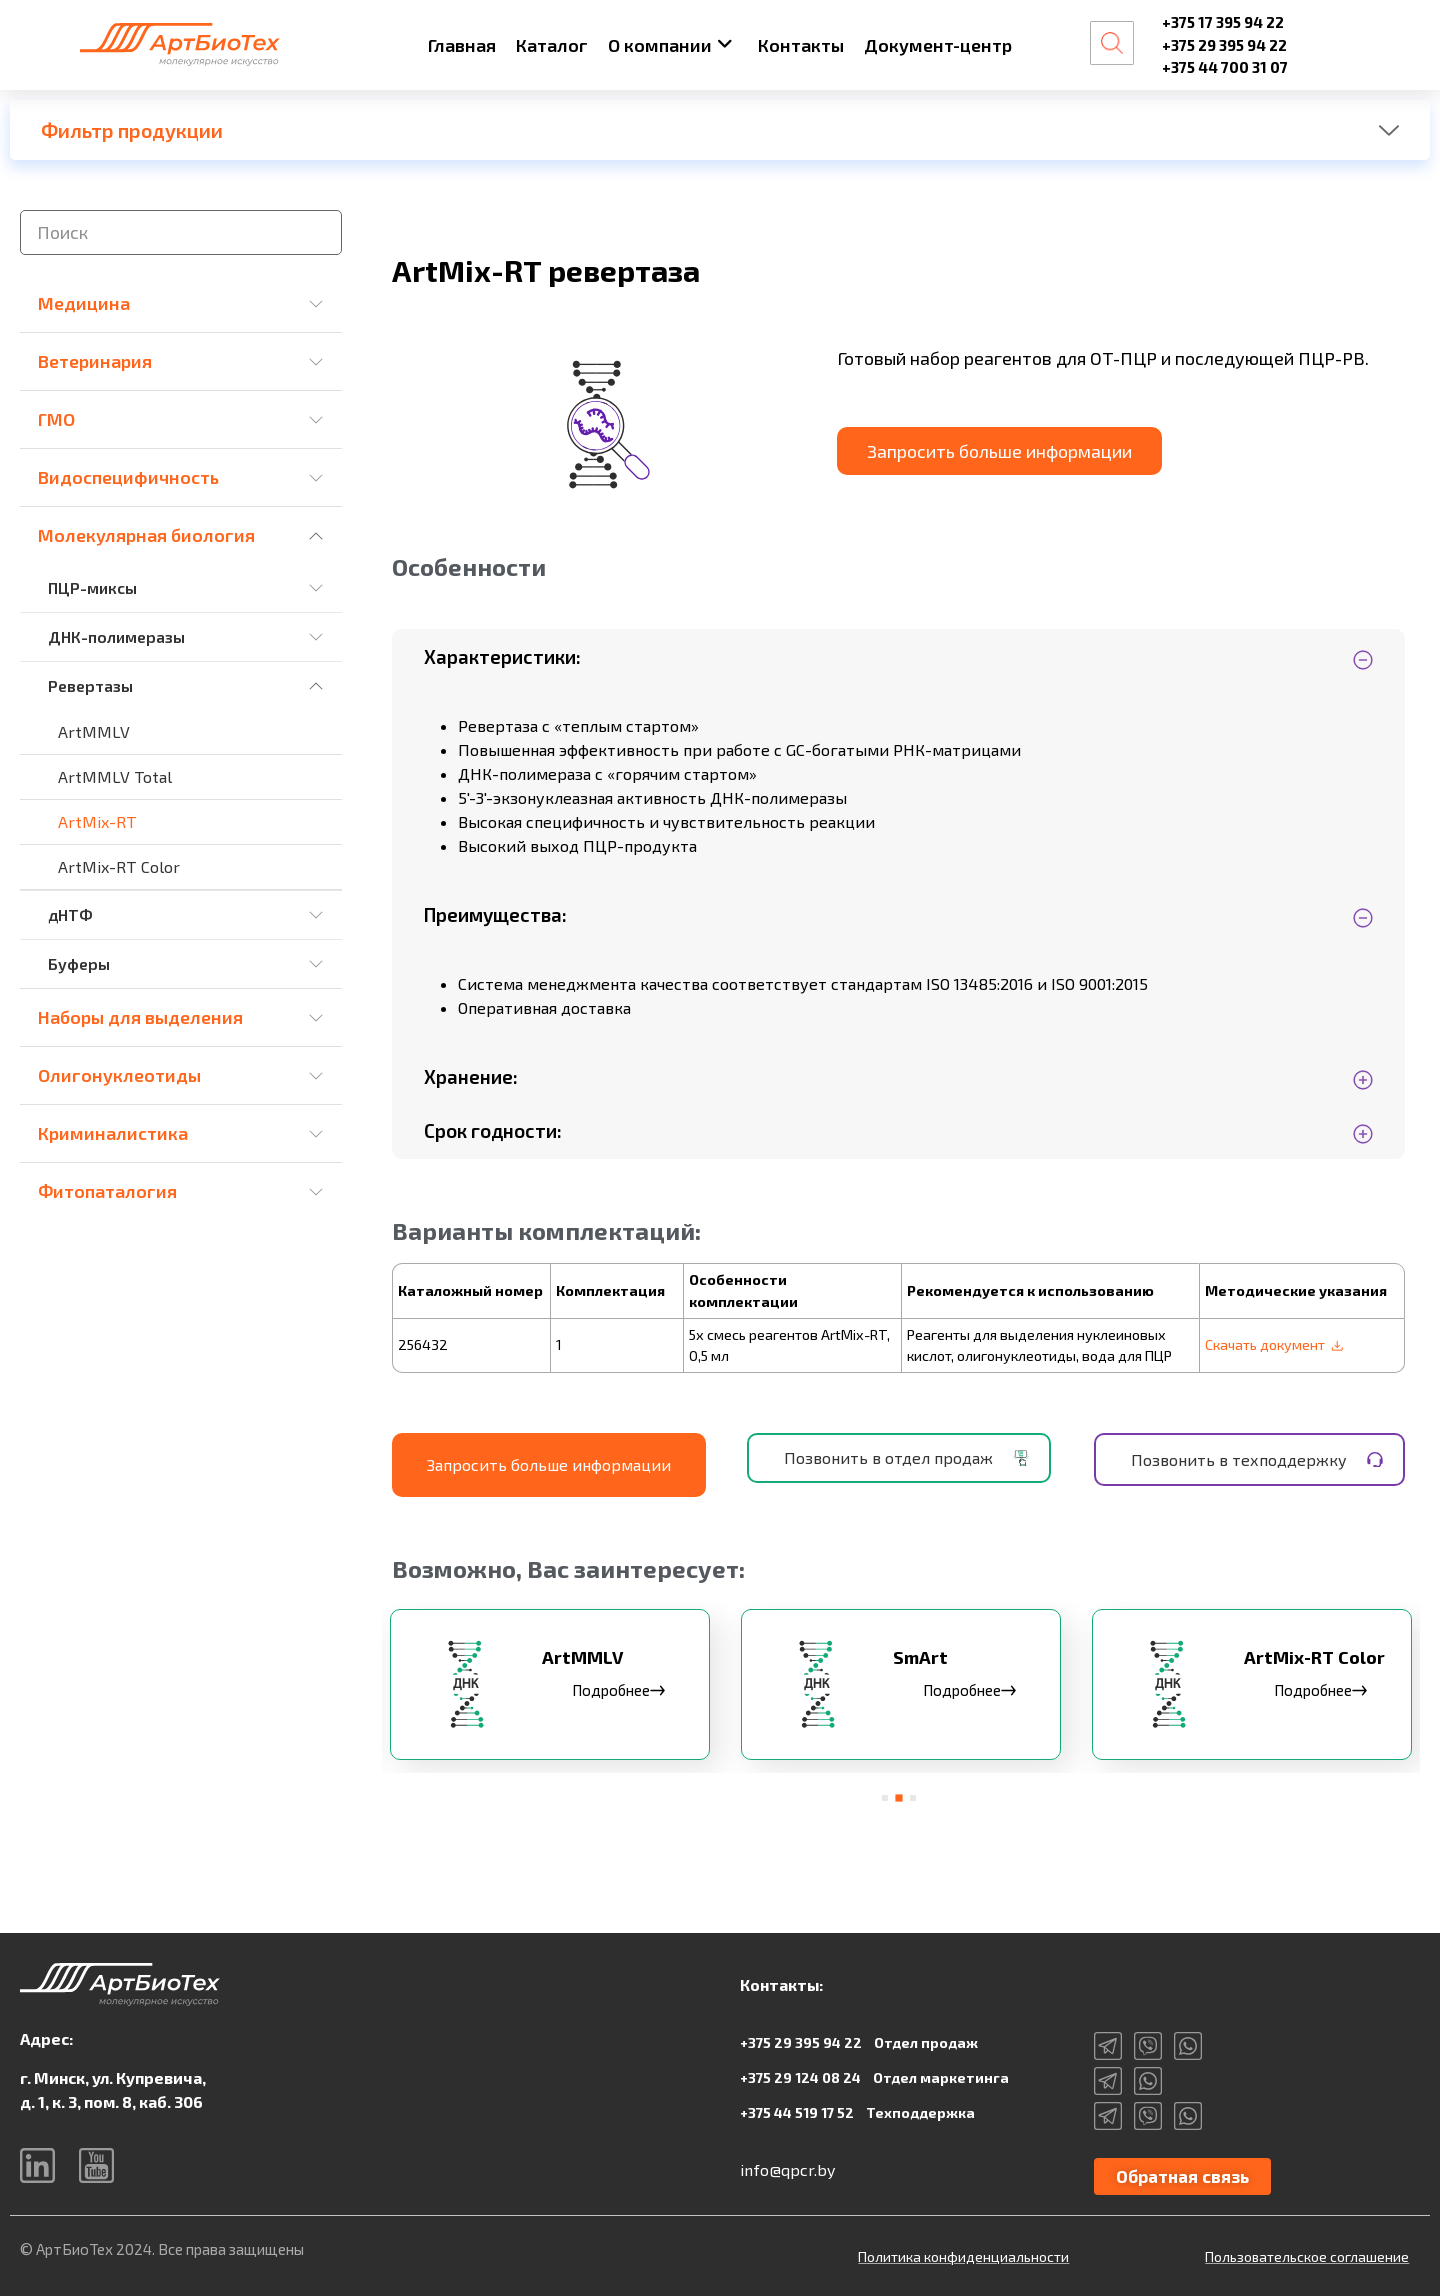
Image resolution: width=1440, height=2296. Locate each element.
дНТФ (70, 914)
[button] (885, 1796)
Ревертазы (90, 685)
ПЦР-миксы (92, 587)
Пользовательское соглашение (1307, 2255)
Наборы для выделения (140, 1017)
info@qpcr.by (787, 2167)
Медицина (84, 303)
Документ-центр (938, 45)
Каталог (552, 45)
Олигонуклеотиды (119, 1075)
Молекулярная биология (146, 535)
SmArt (922, 1658)
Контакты (801, 45)
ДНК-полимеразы (116, 636)
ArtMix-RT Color (119, 866)
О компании (670, 45)
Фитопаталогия (107, 1191)
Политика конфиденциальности (963, 2255)
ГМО (56, 419)
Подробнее (620, 1691)
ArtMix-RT (97, 821)
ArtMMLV (94, 731)
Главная (462, 45)
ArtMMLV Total (115, 776)
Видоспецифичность (128, 477)
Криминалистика (113, 1133)
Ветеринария (95, 361)
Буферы (79, 963)
